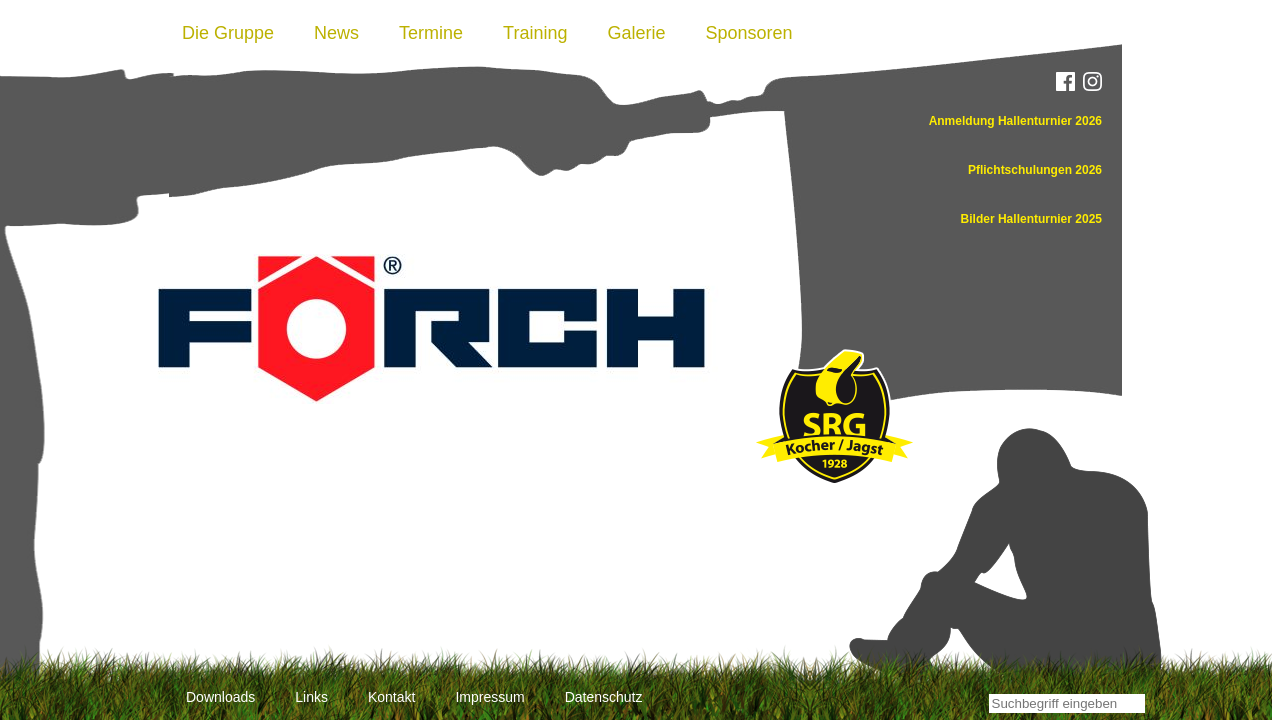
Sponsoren (749, 33)
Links (311, 697)
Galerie (636, 33)
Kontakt (391, 697)
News (336, 33)
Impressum (489, 697)
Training (535, 33)
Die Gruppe (228, 33)
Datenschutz (604, 697)
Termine (431, 33)
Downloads (220, 697)
